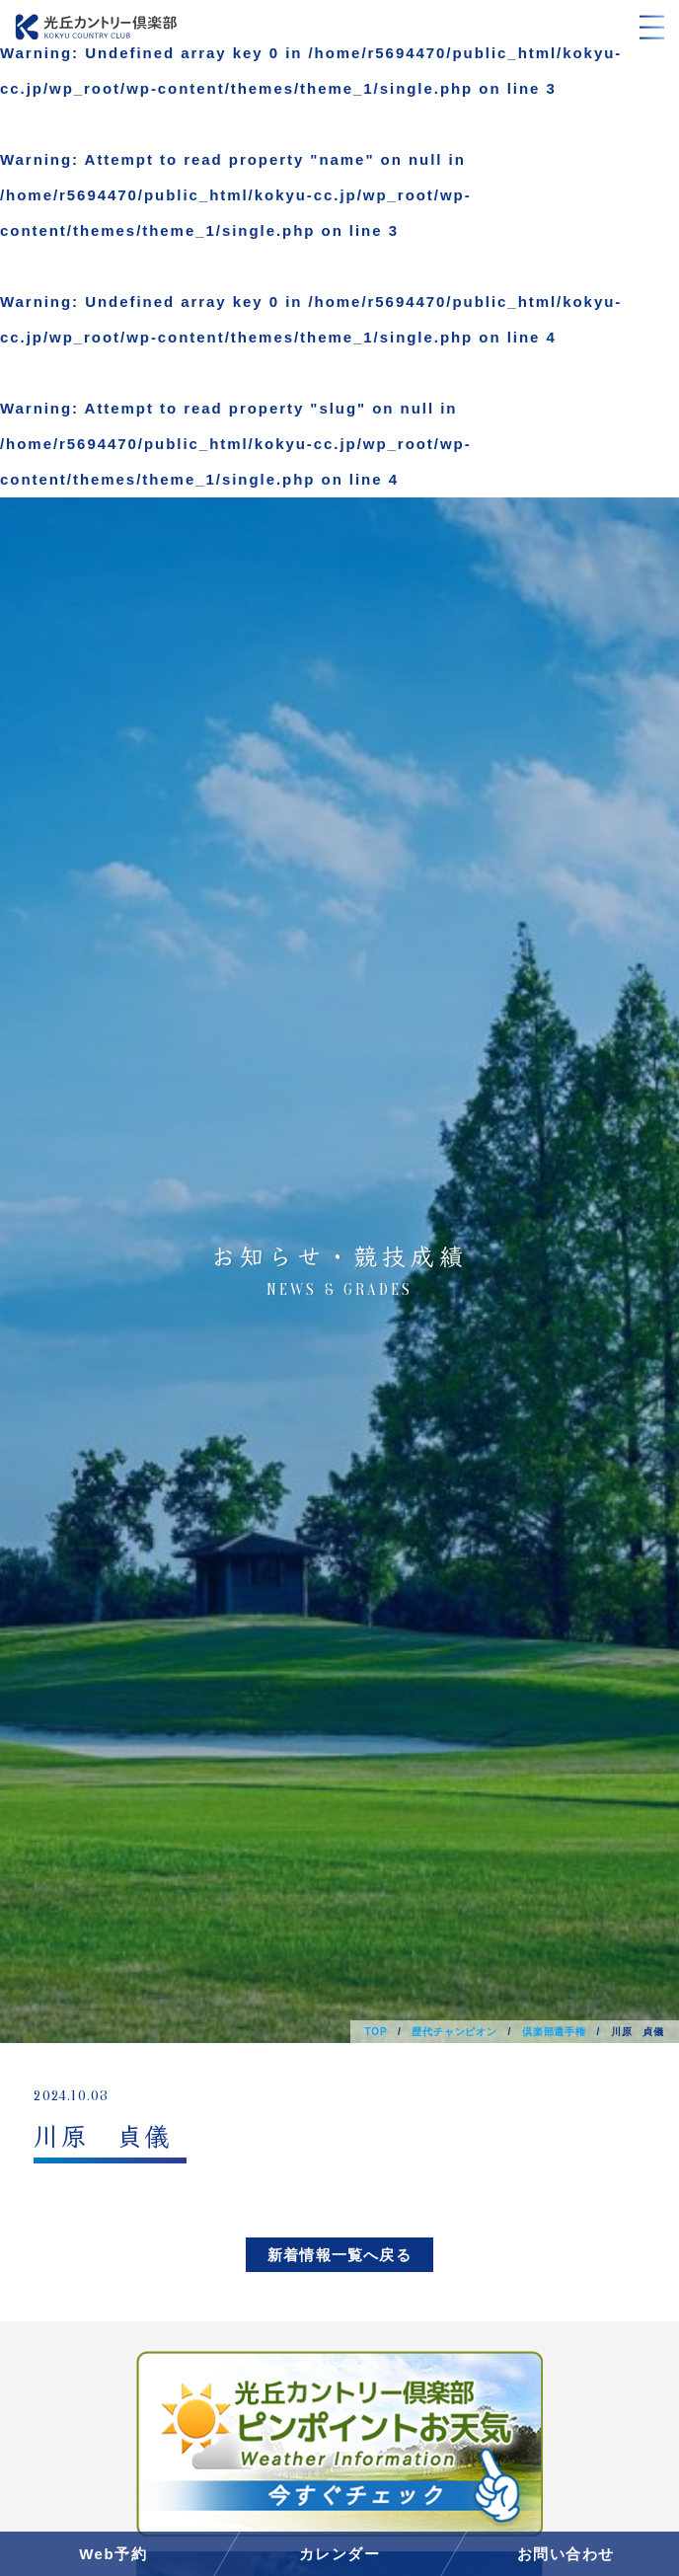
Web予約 (113, 2553)
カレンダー (340, 2553)
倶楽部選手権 (554, 2031)
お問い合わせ (566, 2553)
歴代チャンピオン (454, 2031)
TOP (376, 2031)
